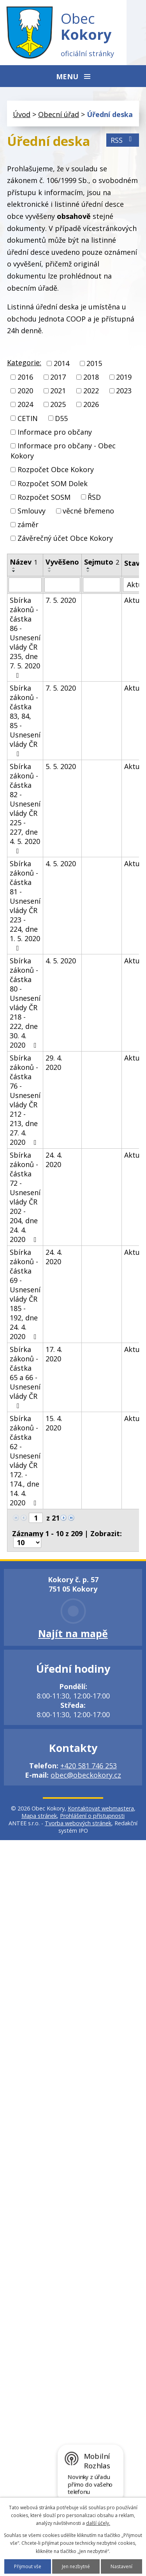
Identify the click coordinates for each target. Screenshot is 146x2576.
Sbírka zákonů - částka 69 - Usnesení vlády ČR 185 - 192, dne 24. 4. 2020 (25, 1294)
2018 (91, 377)
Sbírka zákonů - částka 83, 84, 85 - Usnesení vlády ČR (25, 720)
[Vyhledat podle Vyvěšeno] (62, 584)
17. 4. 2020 (54, 1354)
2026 (91, 404)
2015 (94, 363)
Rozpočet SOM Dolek (53, 483)
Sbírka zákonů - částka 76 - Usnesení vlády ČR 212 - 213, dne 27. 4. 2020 (25, 1100)
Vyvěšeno (62, 562)
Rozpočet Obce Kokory (56, 469)
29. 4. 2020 (54, 1062)
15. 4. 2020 (54, 1423)
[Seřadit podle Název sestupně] (14, 571)
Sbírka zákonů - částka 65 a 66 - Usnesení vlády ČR (25, 1377)
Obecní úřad (58, 114)
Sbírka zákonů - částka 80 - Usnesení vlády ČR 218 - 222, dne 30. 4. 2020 (25, 1003)
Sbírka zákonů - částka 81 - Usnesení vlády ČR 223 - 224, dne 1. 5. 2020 (25, 905)
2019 (124, 377)
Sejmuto (101, 562)
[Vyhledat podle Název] (25, 584)
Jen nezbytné (76, 2566)
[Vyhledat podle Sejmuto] (101, 584)
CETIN (28, 418)
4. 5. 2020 (61, 863)
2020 (25, 390)
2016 (25, 377)
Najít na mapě (73, 1633)
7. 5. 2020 (61, 600)
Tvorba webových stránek (78, 1823)
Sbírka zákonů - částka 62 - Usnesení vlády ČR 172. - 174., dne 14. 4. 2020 (25, 1460)
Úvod (21, 114)
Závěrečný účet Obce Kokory (65, 538)
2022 (91, 390)
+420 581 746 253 (88, 1765)
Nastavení (121, 2566)
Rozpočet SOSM (44, 497)
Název (23, 562)
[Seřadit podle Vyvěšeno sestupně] (50, 571)
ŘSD (94, 497)
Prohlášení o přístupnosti (92, 1815)
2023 (124, 390)
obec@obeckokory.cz (86, 1775)
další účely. (98, 2523)
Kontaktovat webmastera (101, 1808)
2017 (58, 377)
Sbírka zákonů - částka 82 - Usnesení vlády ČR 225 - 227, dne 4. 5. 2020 (25, 808)
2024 (25, 404)
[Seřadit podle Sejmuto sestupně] (88, 571)
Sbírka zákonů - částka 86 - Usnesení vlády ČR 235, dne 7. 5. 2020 (25, 637)
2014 (61, 363)
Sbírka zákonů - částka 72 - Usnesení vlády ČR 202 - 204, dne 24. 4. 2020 (25, 1197)
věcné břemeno (88, 510)
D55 (61, 418)
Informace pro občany (55, 432)
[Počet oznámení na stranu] (27, 1542)
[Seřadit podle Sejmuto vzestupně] (88, 568)
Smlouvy (32, 510)
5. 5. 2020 (61, 766)
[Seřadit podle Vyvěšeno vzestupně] (50, 568)
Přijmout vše (27, 2566)
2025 (58, 404)
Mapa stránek (39, 1815)
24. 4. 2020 (54, 1159)
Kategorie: (24, 362)
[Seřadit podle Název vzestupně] (14, 568)
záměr (28, 524)
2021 (58, 390)
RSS (123, 140)
